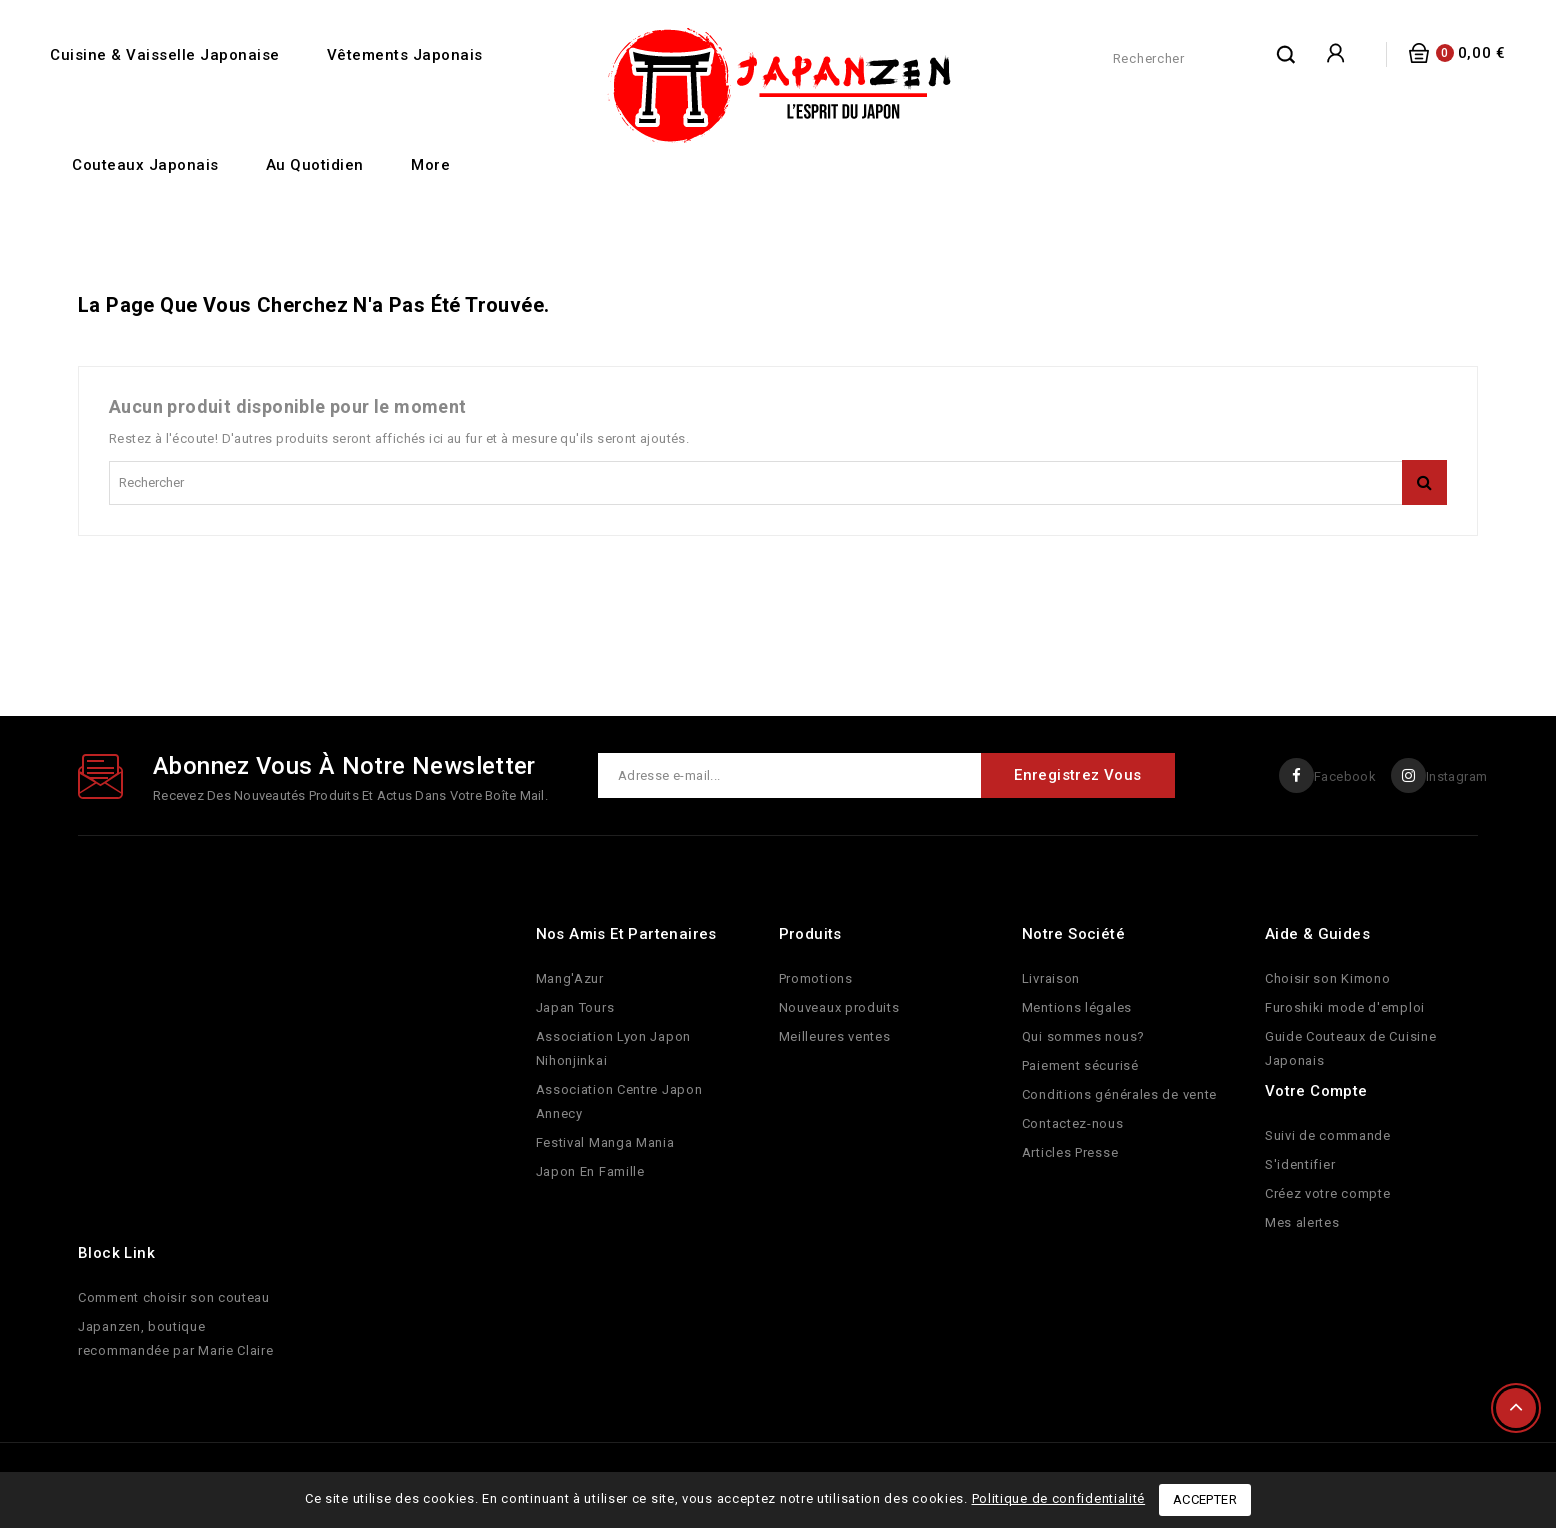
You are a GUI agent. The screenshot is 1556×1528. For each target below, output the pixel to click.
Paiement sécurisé (1080, 1065)
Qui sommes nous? (1083, 1036)
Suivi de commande (1328, 1135)
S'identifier (1300, 1164)
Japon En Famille (590, 1171)
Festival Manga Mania (605, 1142)
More (430, 165)
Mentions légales (1077, 1007)
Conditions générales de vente (1119, 1094)
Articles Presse (1070, 1152)
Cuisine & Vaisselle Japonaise (165, 55)
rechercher (1287, 54)
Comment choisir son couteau (174, 1297)
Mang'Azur (570, 978)
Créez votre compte (1328, 1193)
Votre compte (1316, 1091)
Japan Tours (575, 1007)
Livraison (1051, 978)
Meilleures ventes (835, 1036)
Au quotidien (315, 165)
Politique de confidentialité (1059, 1498)
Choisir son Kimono (1328, 978)
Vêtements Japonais (405, 55)
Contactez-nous (1073, 1123)
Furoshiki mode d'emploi (1345, 1007)
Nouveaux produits (839, 1007)
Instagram (1456, 776)
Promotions (816, 978)
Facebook (1344, 776)
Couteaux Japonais (145, 165)
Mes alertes (1302, 1222)
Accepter (1205, 1499)
